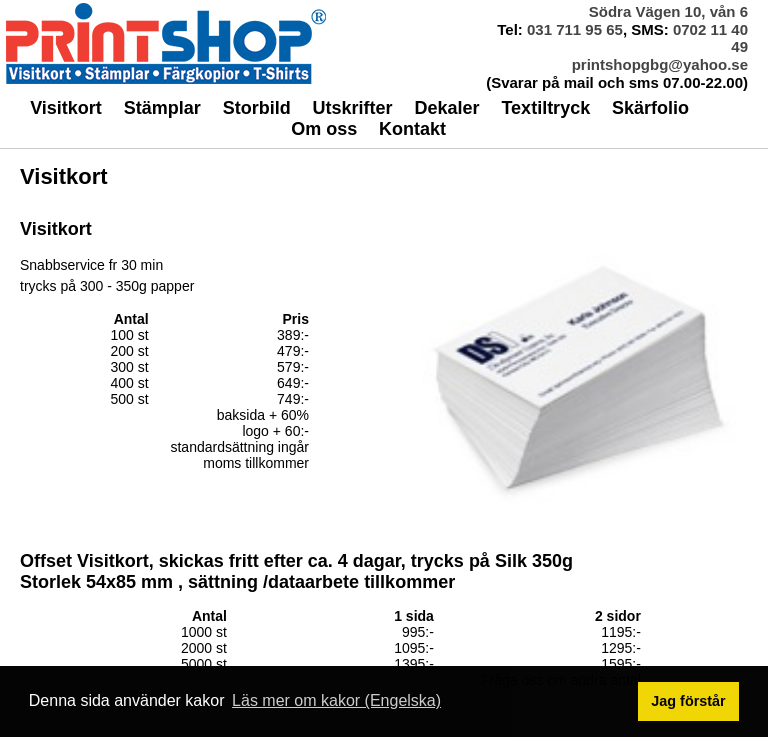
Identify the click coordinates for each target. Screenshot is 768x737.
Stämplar (162, 108)
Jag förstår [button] (688, 701)
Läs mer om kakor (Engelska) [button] (336, 700)
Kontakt (412, 129)
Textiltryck (545, 108)
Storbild (257, 108)
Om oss (324, 129)
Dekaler (447, 108)
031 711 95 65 (575, 29)
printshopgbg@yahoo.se (660, 64)
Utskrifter (353, 108)
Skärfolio (650, 108)
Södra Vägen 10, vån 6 (668, 11)
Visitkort (66, 108)
